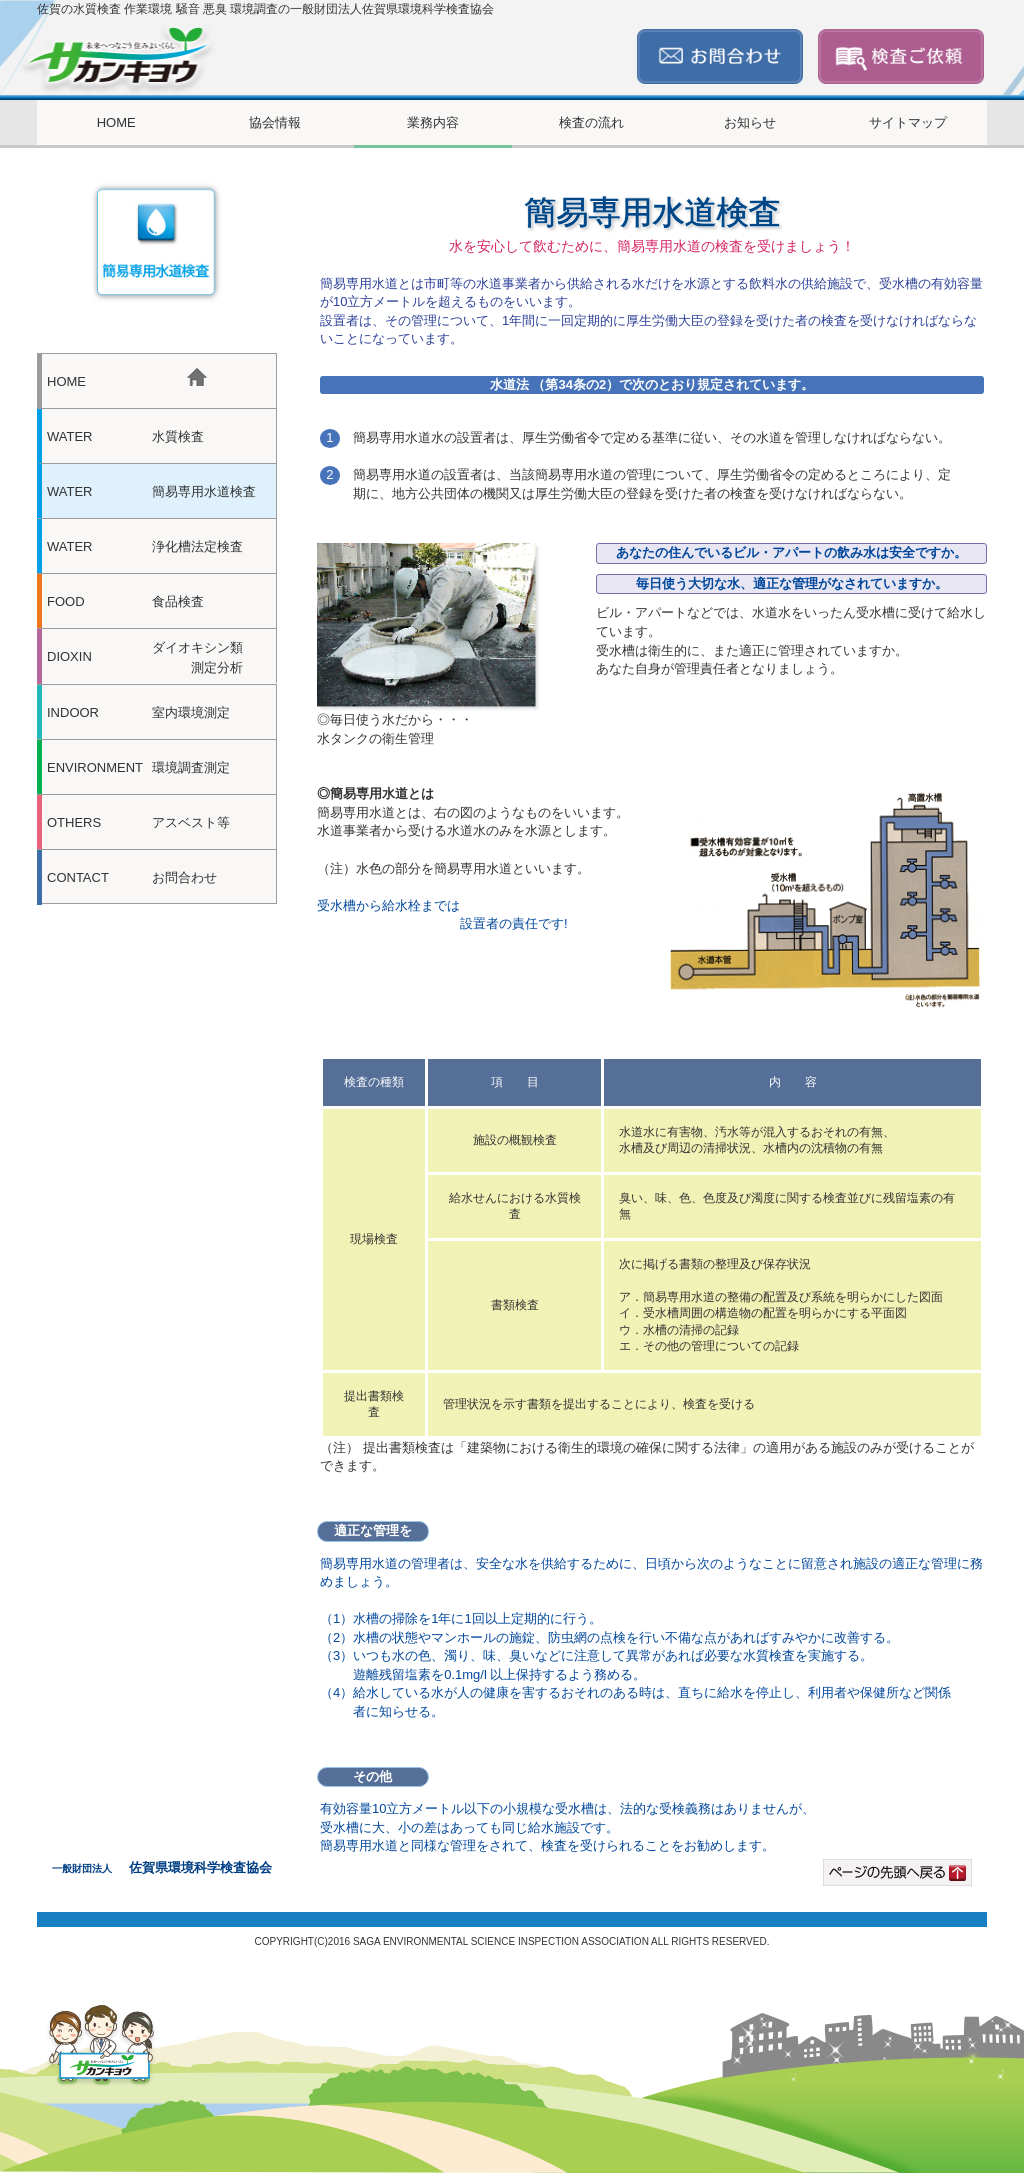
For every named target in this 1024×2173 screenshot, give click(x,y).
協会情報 (275, 122)
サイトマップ (908, 122)
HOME (116, 122)
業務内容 (433, 122)
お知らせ (750, 122)
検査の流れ (591, 122)
